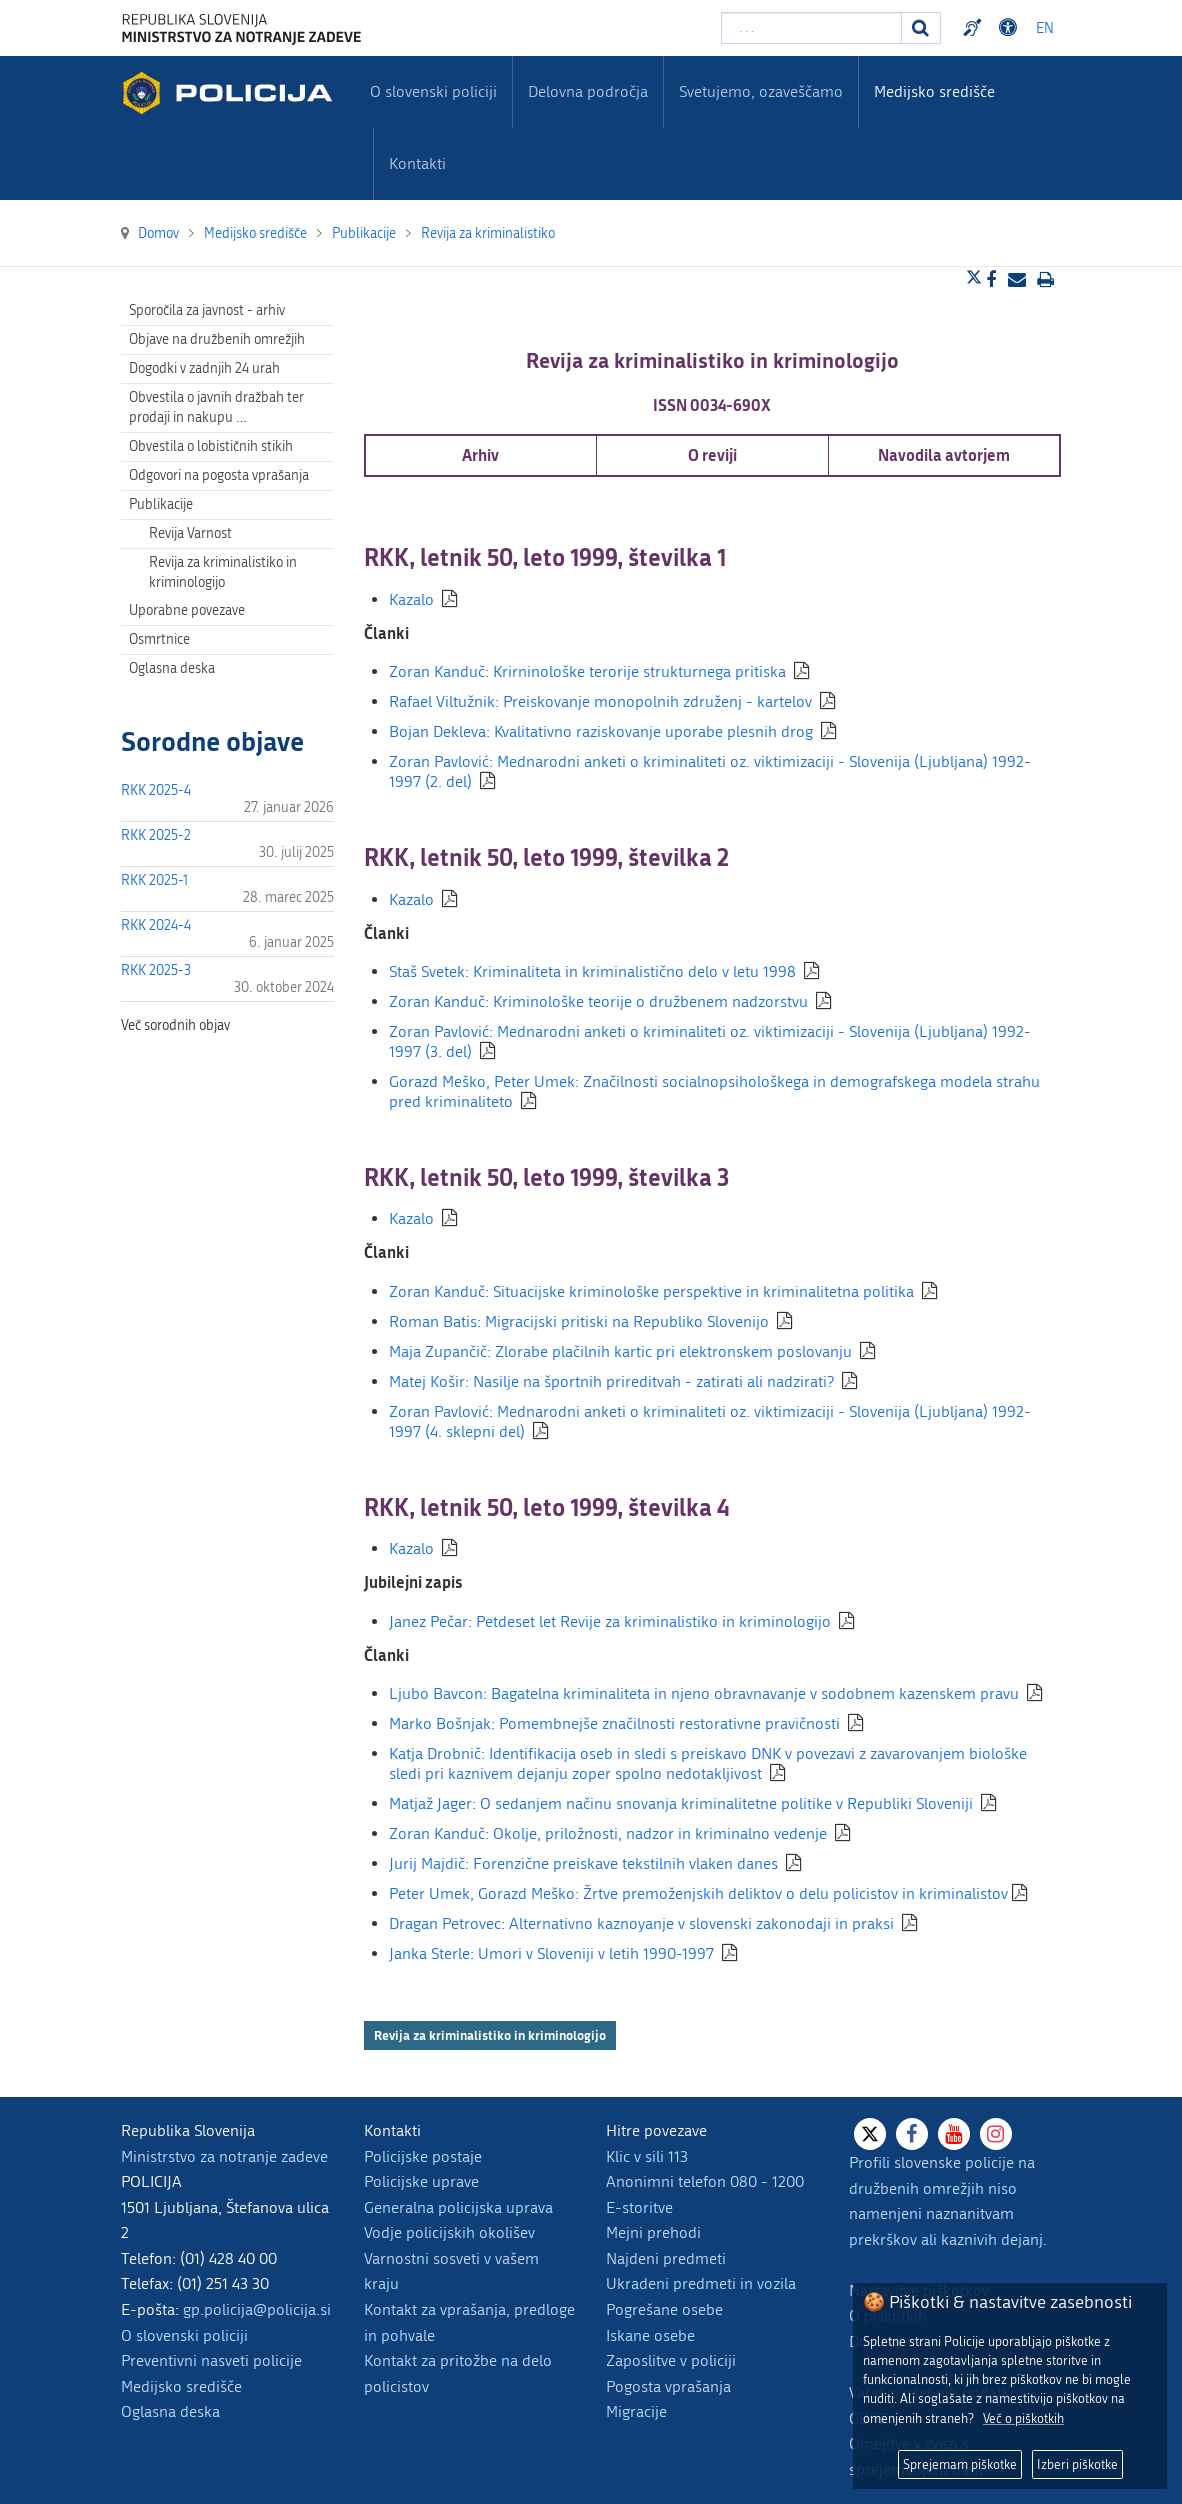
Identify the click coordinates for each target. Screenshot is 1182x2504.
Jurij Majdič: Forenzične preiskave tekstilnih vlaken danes (583, 1863)
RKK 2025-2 (156, 835)
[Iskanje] (921, 28)
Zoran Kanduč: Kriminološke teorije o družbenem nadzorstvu (598, 1001)
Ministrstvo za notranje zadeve (224, 2156)
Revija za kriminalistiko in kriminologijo (490, 2035)
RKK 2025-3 (156, 970)
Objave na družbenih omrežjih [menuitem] (217, 339)
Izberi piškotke (1077, 2464)
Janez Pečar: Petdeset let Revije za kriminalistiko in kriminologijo (610, 1621)
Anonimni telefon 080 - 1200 (705, 2181)
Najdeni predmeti (666, 2258)
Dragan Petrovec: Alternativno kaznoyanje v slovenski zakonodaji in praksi (641, 1923)
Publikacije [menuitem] (161, 504)
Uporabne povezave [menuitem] (187, 610)
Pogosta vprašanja (668, 2386)
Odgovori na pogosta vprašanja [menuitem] (219, 475)
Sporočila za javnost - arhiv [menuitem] (207, 310)
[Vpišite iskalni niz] (811, 28)
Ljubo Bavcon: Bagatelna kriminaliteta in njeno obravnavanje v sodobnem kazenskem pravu (704, 1693)
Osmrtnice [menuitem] (159, 639)
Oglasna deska (172, 668)
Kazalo (411, 599)
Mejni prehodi (653, 2232)
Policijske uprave (421, 2181)
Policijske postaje (423, 2156)
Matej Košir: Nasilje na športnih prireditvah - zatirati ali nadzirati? (611, 1381)
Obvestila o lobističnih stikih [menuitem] (211, 446)
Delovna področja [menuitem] (588, 91)
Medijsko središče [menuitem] (934, 91)
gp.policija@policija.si (257, 2309)
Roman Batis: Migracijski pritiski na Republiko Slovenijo (579, 1321)
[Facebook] (912, 2134)
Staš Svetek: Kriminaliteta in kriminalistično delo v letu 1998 (592, 971)
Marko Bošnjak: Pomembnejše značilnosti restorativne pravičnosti (614, 1723)
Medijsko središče (181, 2386)
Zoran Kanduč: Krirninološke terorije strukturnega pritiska (587, 671)
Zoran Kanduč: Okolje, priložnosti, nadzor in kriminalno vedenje (608, 1833)
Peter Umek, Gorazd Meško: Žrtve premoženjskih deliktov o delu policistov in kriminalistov (698, 1893)
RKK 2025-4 (156, 790)
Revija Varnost (190, 533)
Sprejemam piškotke (960, 2464)
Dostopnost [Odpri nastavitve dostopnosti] (1011, 28)
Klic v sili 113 (647, 2156)
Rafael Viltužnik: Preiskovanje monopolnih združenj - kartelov (600, 701)
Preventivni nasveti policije (211, 2360)
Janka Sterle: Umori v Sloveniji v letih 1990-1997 (551, 1953)
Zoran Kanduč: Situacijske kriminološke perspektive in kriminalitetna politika (651, 1291)
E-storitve (639, 2207)
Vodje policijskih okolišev (449, 2232)
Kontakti (417, 163)
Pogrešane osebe (664, 2309)
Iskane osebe (650, 2335)
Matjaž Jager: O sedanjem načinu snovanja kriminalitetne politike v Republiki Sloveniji (681, 1803)
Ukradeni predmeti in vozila (701, 2283)
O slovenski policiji (184, 2335)
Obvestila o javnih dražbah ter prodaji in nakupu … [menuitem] (216, 407)
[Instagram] (996, 2134)
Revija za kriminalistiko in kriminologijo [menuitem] (223, 572)
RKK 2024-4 (156, 925)
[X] (870, 2134)
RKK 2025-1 (154, 880)
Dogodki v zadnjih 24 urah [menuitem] (204, 368)
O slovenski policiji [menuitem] (433, 91)
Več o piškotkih (1023, 2418)
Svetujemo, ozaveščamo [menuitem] (761, 91)
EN (1045, 28)
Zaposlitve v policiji (671, 2360)
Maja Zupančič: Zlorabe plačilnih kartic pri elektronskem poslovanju (620, 1351)
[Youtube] (954, 2134)
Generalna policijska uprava (458, 2207)
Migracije (636, 2411)
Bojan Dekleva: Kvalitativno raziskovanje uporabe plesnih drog (601, 731)
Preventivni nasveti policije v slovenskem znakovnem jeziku (975, 28)
